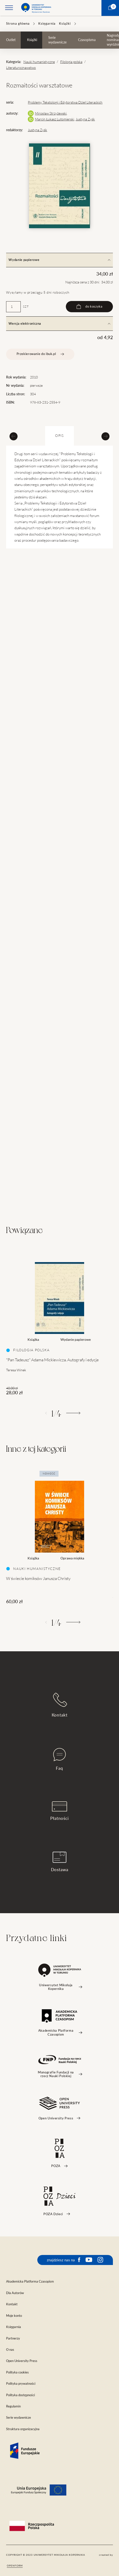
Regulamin (13, 2406)
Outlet (11, 40)
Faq (59, 1759)
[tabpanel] (59, 1323)
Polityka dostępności (20, 2395)
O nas (10, 2349)
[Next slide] (105, 436)
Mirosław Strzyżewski (51, 113)
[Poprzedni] (46, 1413)
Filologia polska (71, 62)
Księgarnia (47, 23)
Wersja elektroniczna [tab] (59, 323)
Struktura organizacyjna (23, 2429)
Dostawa (59, 1862)
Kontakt (60, 1705)
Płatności (59, 1811)
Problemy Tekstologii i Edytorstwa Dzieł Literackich (65, 102)
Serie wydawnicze (57, 40)
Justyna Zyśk (85, 119)
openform (15, 2565)
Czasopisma (87, 40)
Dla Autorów (15, 2293)
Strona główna (18, 23)
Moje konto (14, 2316)
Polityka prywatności (20, 2383)
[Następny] (73, 1413)
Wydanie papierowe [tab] (59, 260)
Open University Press (21, 2361)
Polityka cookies (17, 2372)
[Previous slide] (14, 436)
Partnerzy (13, 2338)
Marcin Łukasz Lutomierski (54, 119)
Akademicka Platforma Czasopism (30, 2281)
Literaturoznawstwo (21, 68)
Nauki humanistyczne (39, 62)
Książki (65, 23)
